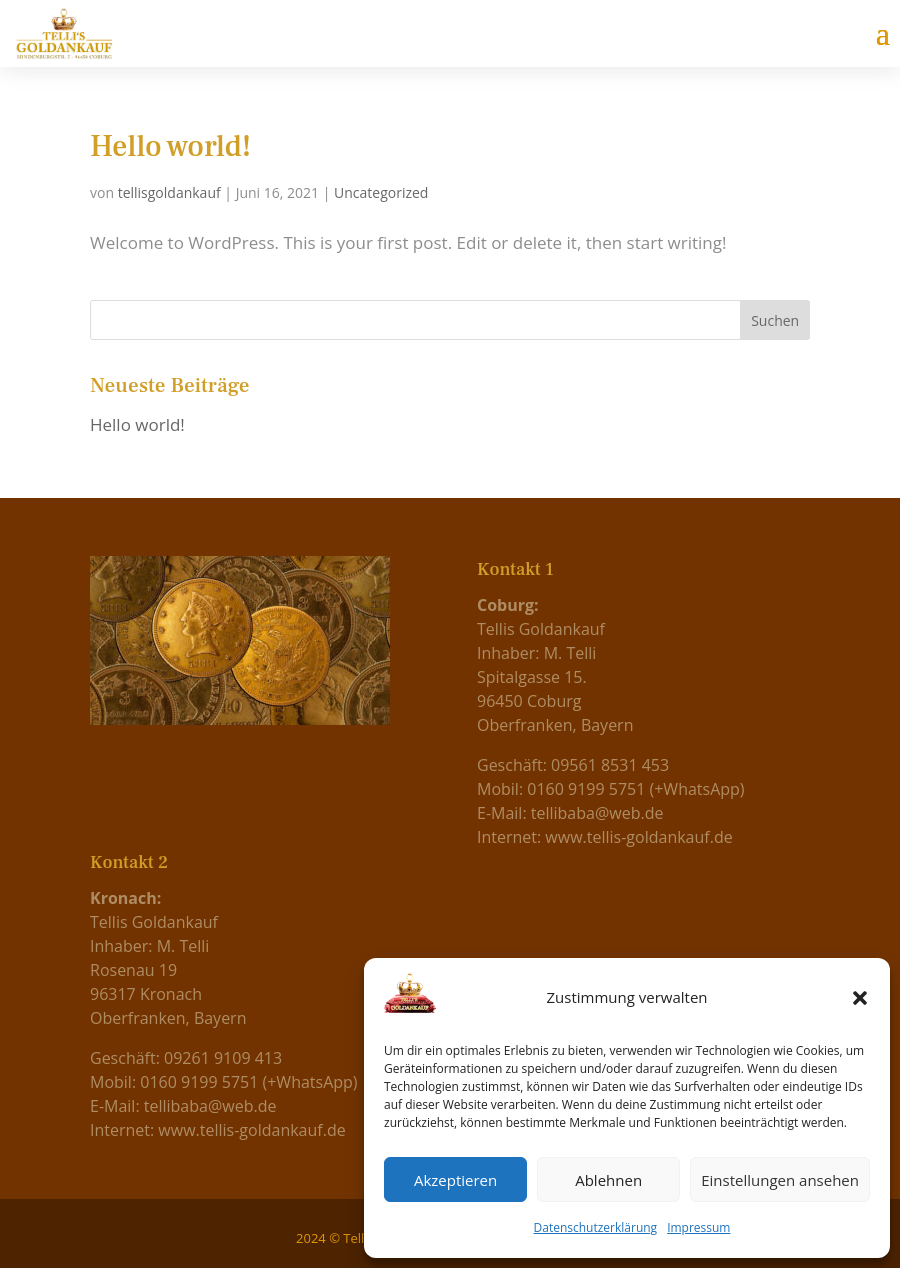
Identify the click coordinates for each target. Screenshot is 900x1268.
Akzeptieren (455, 1180)
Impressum (698, 1227)
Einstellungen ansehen (780, 1180)
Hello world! (170, 146)
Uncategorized (381, 192)
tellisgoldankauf (169, 192)
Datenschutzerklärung (596, 1227)
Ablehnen (608, 1180)
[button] (860, 998)
